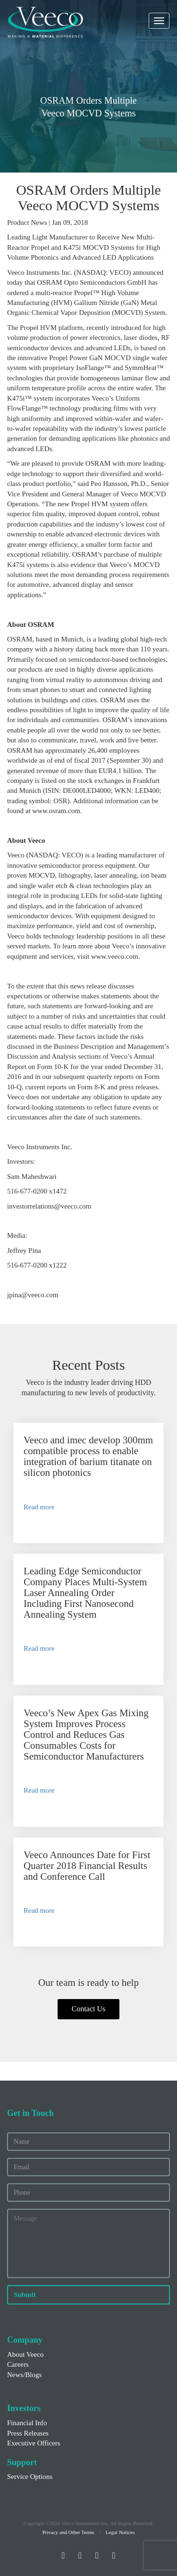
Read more (39, 1507)
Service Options (29, 2476)
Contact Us (89, 2009)
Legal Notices (120, 2532)
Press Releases (28, 2433)
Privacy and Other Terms (68, 2532)
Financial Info (27, 2423)
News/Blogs (24, 2374)
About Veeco (25, 2354)
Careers (18, 2364)
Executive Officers (33, 2443)
